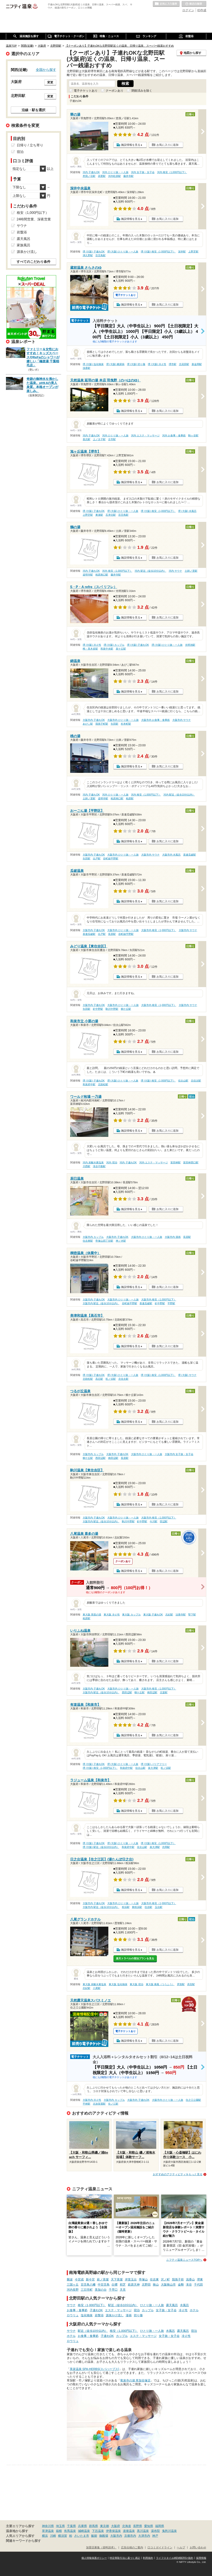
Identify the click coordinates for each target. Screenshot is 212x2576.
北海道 (126, 2526)
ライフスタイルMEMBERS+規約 (174, 2557)
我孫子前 (178, 2279)
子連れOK (96, 2310)
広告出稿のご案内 (132, 2547)
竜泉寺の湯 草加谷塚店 (135, 2380)
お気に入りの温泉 (166, 4)
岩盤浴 (99, 2315)
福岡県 (159, 2526)
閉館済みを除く (141, 90)
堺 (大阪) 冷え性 (157, 364)
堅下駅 (192, 1614)
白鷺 (115, 2284)
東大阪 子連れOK (153, 1614)
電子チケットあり (86, 90)
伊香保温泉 (113, 2531)
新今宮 (90, 2279)
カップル (148, 2310)
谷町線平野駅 (110, 858)
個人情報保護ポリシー (94, 2557)
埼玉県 (60, 2526)
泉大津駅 (153, 1767)
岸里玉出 (131, 2279)
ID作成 (201, 10)
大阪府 (115, 2526)
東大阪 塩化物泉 (118, 1984)
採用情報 (201, 2557)
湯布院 (155, 2531)
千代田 (198, 2284)
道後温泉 (129, 2531)
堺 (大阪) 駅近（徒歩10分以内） (101, 1847)
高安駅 (191, 1984)
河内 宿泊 (111, 1162)
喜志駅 (86, 439)
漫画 (129, 2315)
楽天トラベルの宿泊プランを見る (135, 1958)
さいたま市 (81, 2535)
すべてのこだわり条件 (33, 261)
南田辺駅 (113, 1458)
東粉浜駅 (137, 1907)
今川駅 (153, 1521)
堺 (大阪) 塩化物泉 (93, 364)
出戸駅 (96, 858)
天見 (123, 2289)
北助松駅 (103, 1084)
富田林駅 (175, 1162)
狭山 (156, 2284)
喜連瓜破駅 (189, 854)
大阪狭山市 (168, 2284)
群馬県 (93, 2526)
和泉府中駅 (89, 1084)
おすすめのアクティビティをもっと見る (177, 2174)
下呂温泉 (98, 2531)
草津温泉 (48, 2531)
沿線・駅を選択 (33, 110)
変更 (50, 82)
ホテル (194, 2310)
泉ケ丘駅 (121, 648)
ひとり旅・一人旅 (152, 2305)
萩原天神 (134, 2284)
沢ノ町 (165, 2279)
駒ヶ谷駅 (193, 435)
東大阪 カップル (131, 1614)
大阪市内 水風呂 (171, 854)
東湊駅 (99, 514)
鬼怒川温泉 (169, 2531)
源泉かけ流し (115, 2315)
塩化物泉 (87, 2315)
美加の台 (101, 2289)
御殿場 (103, 2535)
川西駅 (86, 1166)
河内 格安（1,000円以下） (172, 172)
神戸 (155, 2535)
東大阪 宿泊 (136, 1984)
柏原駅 (130, 798)
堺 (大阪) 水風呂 (187, 511)
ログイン (188, 10)
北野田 (146, 2284)
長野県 (137, 2526)
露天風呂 (172, 2305)
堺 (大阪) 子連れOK (94, 251)
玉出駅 (158, 1907)
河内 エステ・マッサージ (145, 435)
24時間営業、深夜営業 (34, 219)
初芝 (123, 2284)
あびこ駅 (88, 723)
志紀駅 (169, 1614)
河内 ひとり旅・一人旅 (115, 172)
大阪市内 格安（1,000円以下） (158, 930)
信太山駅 (183, 1080)
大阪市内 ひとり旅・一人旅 (122, 720)
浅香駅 (86, 368)
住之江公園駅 (193, 2099)
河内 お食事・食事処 (174, 435)
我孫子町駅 (101, 723)
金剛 (181, 2284)
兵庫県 (82, 2526)
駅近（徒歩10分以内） (123, 2305)
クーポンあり (114, 90)
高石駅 (99, 1378)
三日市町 (87, 2289)
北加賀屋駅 (99, 2103)
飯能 (94, 2535)
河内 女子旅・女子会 (143, 172)
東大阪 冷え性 (112, 1614)
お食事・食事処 (77, 2310)
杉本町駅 (126, 723)
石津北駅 (111, 514)
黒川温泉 (143, 2531)
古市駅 (112, 439)
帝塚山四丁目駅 (104, 1240)
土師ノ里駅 (191, 570)
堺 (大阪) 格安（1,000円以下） (158, 251)
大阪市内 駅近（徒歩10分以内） (101, 1303)
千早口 (113, 2289)
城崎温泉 (84, 2531)
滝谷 (189, 2284)
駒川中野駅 (112, 1008)
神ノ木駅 (121, 1240)
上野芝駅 (193, 251)
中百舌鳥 (104, 2284)
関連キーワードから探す (23, 2540)
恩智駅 (181, 1984)
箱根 (59, 2531)
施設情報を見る (130, 144)
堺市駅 (172, 364)
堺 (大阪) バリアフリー (154, 1764)
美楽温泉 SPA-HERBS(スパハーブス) (94, 2369)
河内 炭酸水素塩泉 (93, 1162)
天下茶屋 (117, 2279)
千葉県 (71, 2526)
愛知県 (148, 2526)
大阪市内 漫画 (173, 1236)
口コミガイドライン (160, 2547)
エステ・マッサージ (118, 2310)
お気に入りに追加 (167, 144)
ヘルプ (181, 2547)
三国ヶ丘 (73, 2284)
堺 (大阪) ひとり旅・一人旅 (122, 251)
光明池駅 (190, 644)
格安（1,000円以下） (92, 2305)
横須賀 (62, 2535)
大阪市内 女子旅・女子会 (179, 1454)
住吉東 (154, 2279)
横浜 (45, 2535)
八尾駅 (96, 1988)
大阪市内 (116, 2535)
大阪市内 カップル (93, 1236)
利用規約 (148, 2557)
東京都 (104, 2526)
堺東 (200, 2279)
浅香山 (190, 2279)
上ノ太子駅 (99, 439)
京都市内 (130, 2535)
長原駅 (112, 934)
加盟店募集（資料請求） (101, 2547)
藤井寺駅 (128, 176)
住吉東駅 (88, 1240)
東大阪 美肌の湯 (92, 1614)
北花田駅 (184, 364)
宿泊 (137, 2310)
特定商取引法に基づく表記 (125, 2557)
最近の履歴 (194, 4)
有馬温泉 (70, 2531)
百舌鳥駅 (100, 255)
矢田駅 (114, 723)
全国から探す (46, 69)
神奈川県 (48, 2526)
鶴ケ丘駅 (126, 1008)
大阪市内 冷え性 (92, 2099)
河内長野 (73, 2289)
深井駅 (182, 251)
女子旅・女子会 (166, 2310)
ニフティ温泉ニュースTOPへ (184, 2259)
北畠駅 (163, 1692)
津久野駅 (88, 255)
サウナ (71, 2305)
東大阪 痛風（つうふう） (160, 1984)
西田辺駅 (100, 1458)
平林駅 (86, 2103)
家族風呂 (23, 245)
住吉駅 (148, 1907)
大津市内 (144, 2535)
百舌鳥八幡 (88, 2284)
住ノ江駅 (113, 2103)
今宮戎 (79, 2279)
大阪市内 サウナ (181, 720)
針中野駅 (98, 1008)
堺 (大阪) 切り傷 (136, 364)
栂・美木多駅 (90, 648)
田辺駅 (163, 1521)
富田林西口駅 (190, 1162)
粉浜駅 (126, 1907)
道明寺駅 (88, 574)
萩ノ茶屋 (103, 2279)
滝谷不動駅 (99, 1166)
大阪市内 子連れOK (94, 720)
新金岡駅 (197, 364)
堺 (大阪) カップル (114, 644)
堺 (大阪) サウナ (187, 1375)
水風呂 (184, 2305)
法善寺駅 (181, 1614)
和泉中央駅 (106, 648)
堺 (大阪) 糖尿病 (115, 364)
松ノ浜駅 (111, 1378)
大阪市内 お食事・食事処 (155, 720)
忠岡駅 (166, 1847)
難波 (70, 2279)
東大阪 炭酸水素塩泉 (94, 1984)
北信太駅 (196, 1080)
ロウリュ (73, 2315)
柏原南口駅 (101, 574)
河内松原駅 (114, 176)
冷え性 (183, 2310)
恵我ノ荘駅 (89, 176)
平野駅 (171, 1303)
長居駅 (187, 1236)
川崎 (53, 2535)
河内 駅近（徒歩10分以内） (150, 570)
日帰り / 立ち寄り (30, 145)
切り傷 (138, 2315)
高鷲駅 (102, 176)
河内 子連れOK (91, 172)
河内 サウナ (175, 570)
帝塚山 (143, 2279)
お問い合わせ (198, 2547)
